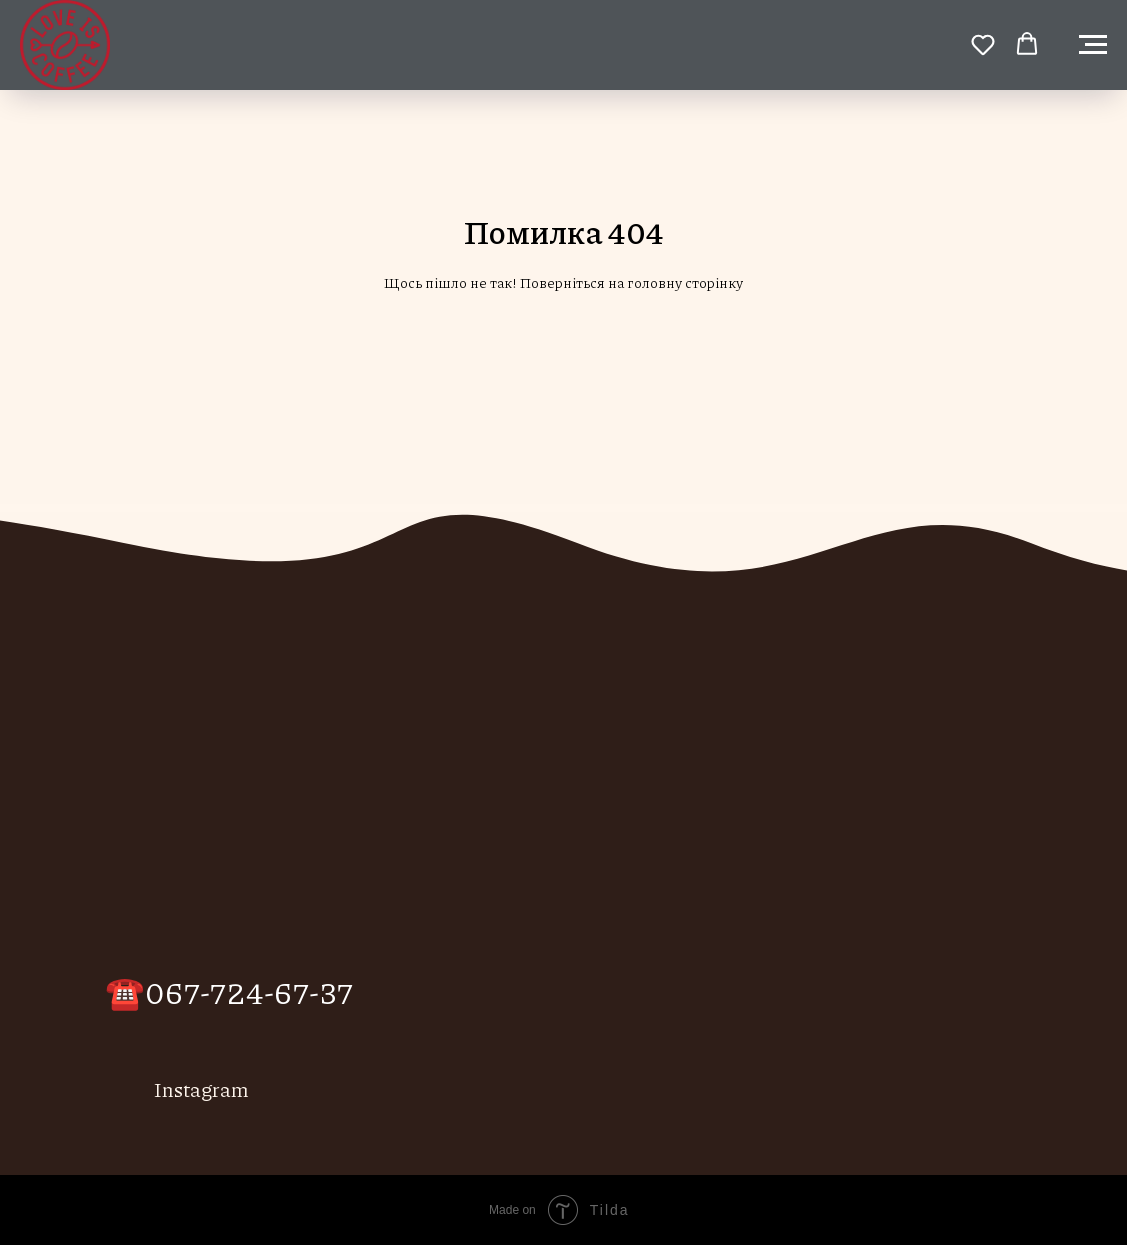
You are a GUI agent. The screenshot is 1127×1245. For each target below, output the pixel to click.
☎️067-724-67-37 (229, 991)
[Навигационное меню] (1093, 45)
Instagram (201, 1089)
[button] (983, 44)
